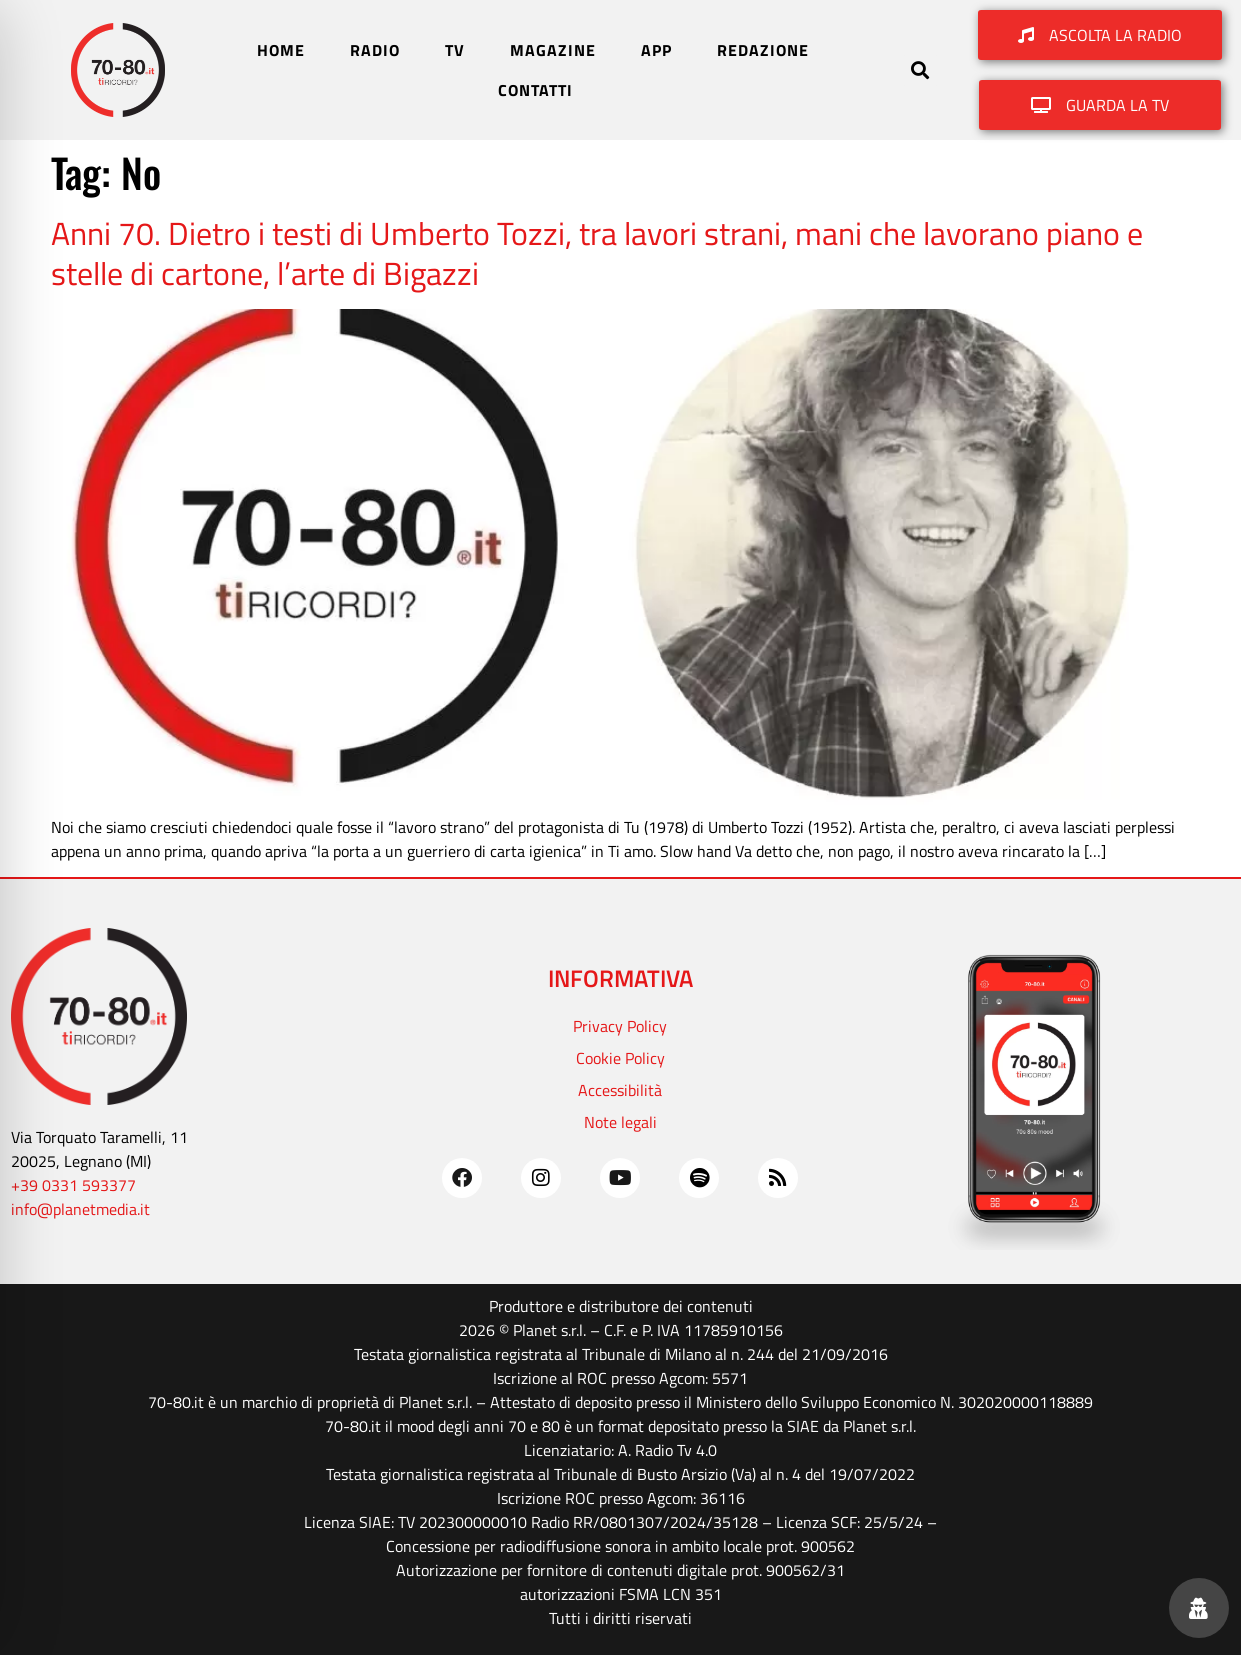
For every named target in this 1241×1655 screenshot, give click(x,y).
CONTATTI (535, 90)
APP (656, 50)
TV (455, 50)
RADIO (375, 50)
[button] (920, 70)
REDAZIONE (763, 50)
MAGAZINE (553, 50)
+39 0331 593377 (73, 1185)
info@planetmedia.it (80, 1209)
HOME (281, 50)
